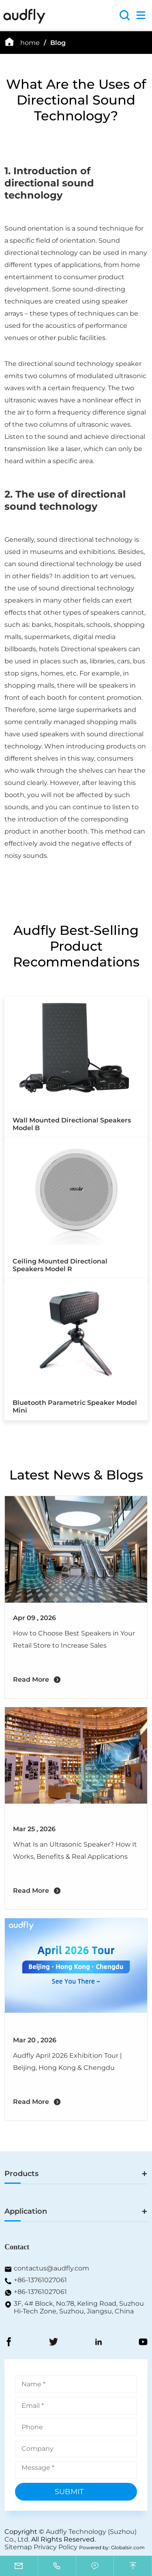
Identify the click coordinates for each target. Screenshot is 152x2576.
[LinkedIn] (98, 2342)
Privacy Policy (55, 2547)
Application (25, 2211)
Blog (58, 43)
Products (21, 2173)
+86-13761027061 (40, 2280)
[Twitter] (53, 2342)
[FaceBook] (8, 2342)
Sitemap (18, 2547)
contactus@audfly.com (51, 2268)
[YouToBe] (143, 2342)
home (30, 43)
